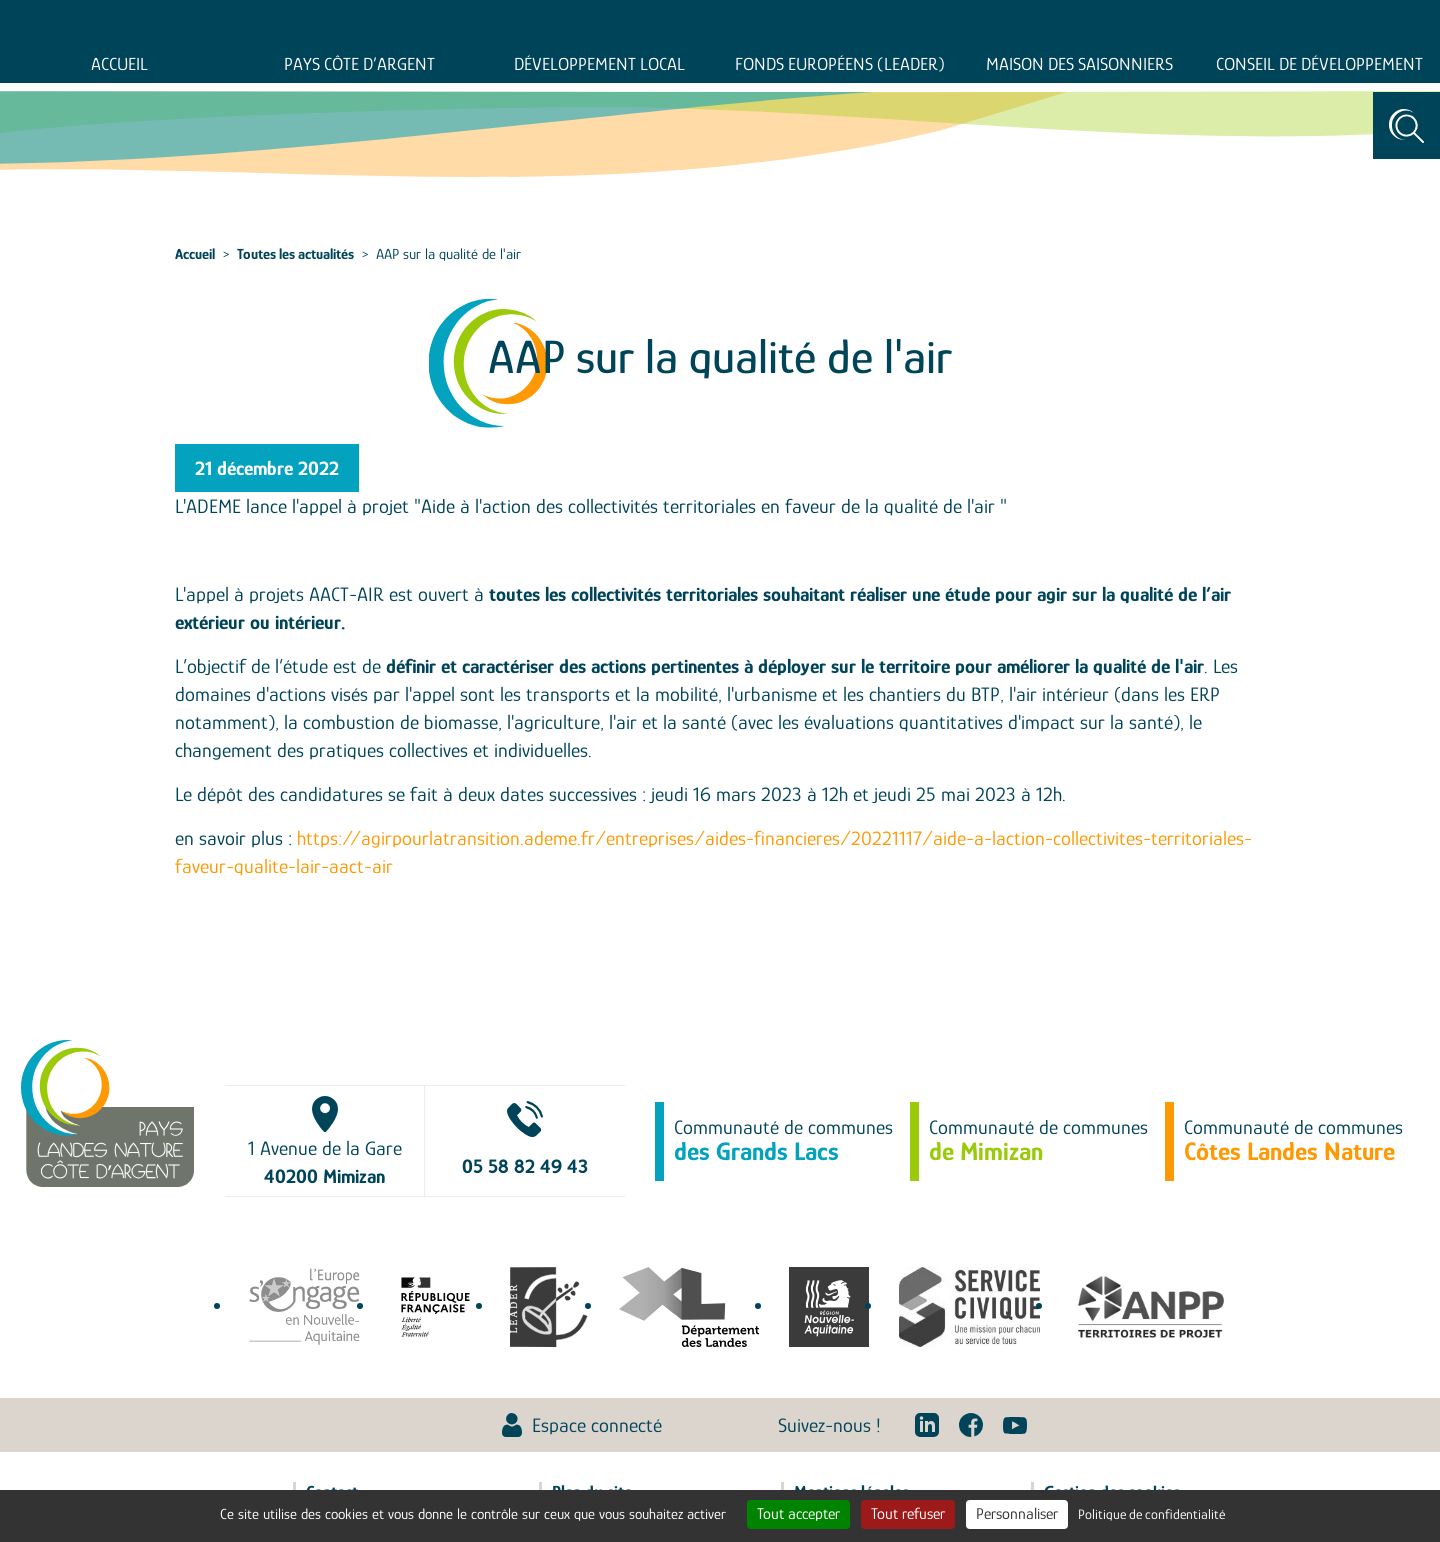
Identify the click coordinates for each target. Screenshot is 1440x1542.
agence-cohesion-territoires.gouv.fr (435, 1307)
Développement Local (599, 64)
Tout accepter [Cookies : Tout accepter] (798, 1514)
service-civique (970, 1307)
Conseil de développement (1319, 64)
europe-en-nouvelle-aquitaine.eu (304, 1307)
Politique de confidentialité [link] (1151, 1514)
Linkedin (927, 1425)
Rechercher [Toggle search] (1406, 125)
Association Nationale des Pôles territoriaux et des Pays (1150, 1307)
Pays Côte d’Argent (359, 64)
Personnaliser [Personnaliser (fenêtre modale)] (1017, 1514)
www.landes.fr (688, 1307)
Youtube (1015, 1425)
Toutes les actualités (295, 253)
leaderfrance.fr (549, 1307)
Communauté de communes (783, 1141)
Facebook (971, 1425)
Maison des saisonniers (1079, 64)
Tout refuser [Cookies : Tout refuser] (908, 1514)
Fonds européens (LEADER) (840, 64)
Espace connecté (597, 1425)
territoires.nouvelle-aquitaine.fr (829, 1307)
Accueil (119, 64)
